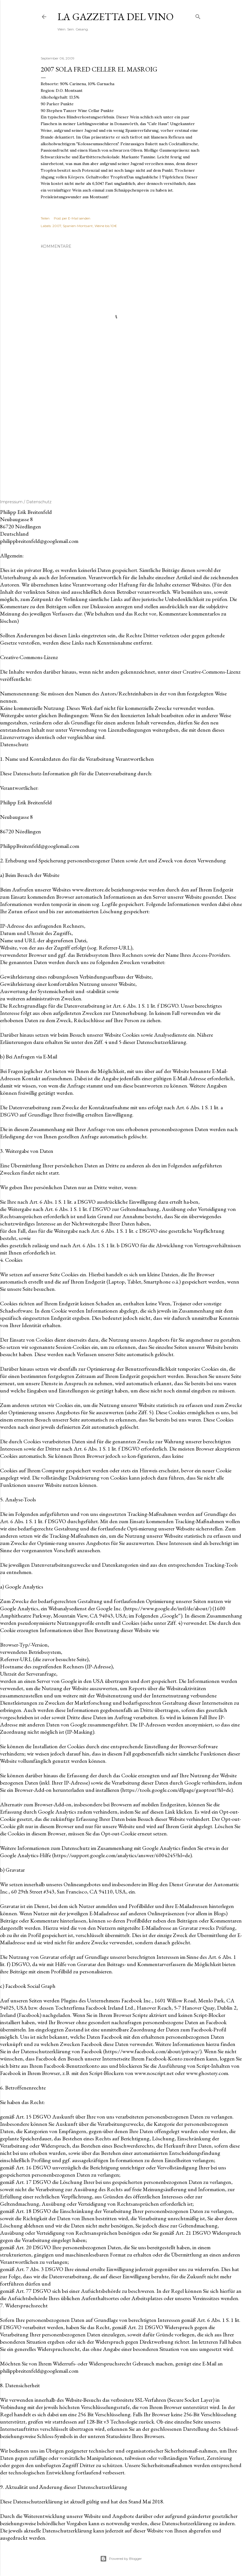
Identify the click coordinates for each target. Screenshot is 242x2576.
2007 (56, 226)
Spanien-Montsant (78, 226)
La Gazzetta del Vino (115, 16)
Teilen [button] (45, 218)
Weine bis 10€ (106, 226)
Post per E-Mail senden (72, 218)
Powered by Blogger (121, 2558)
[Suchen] (198, 15)
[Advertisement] (121, 432)
